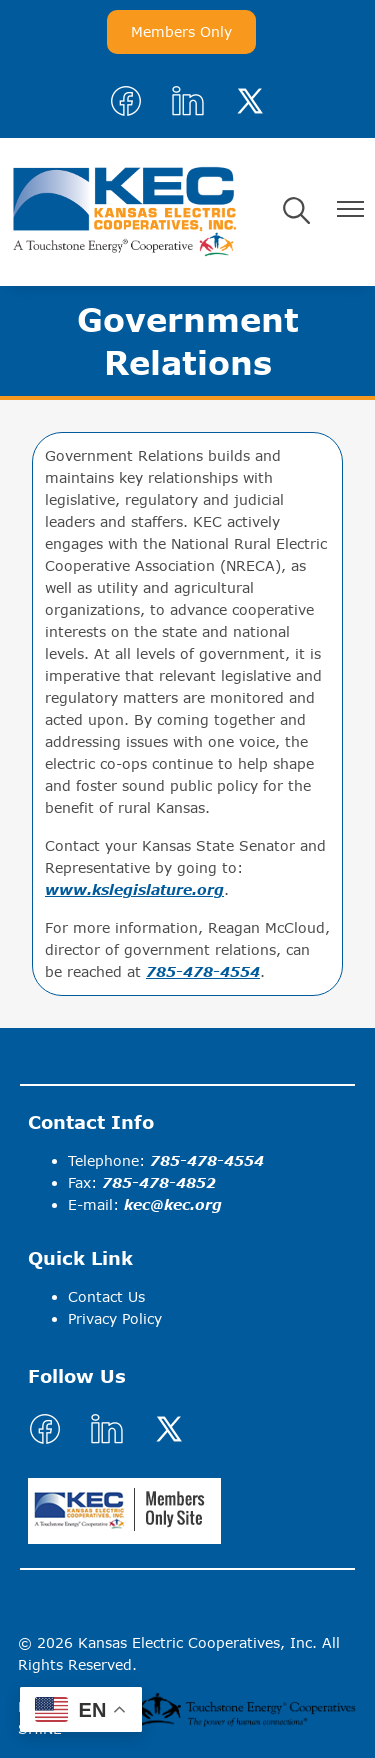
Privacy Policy (115, 1318)
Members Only (181, 31)
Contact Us (106, 1296)
